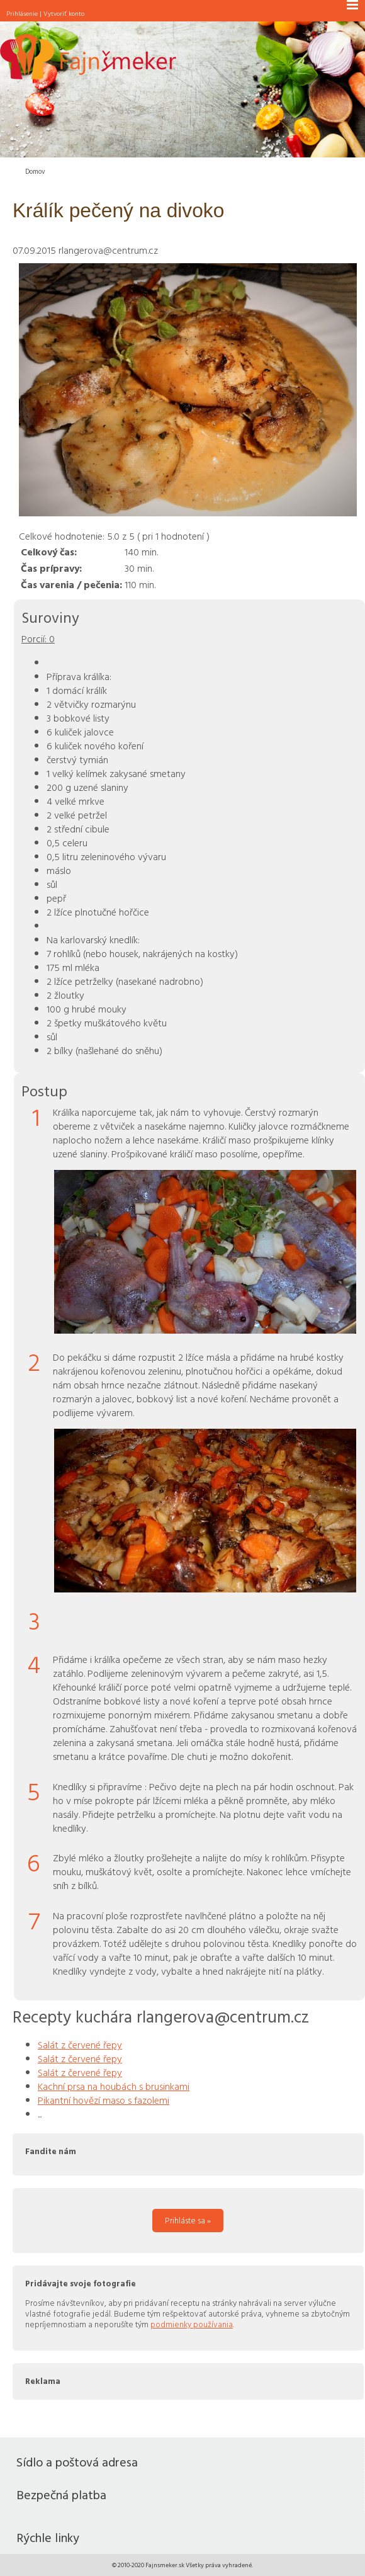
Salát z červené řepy (80, 2044)
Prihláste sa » (188, 2220)
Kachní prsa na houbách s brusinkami (113, 2086)
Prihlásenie (22, 13)
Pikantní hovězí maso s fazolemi (103, 2100)
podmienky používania (191, 2324)
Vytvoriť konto (63, 13)
